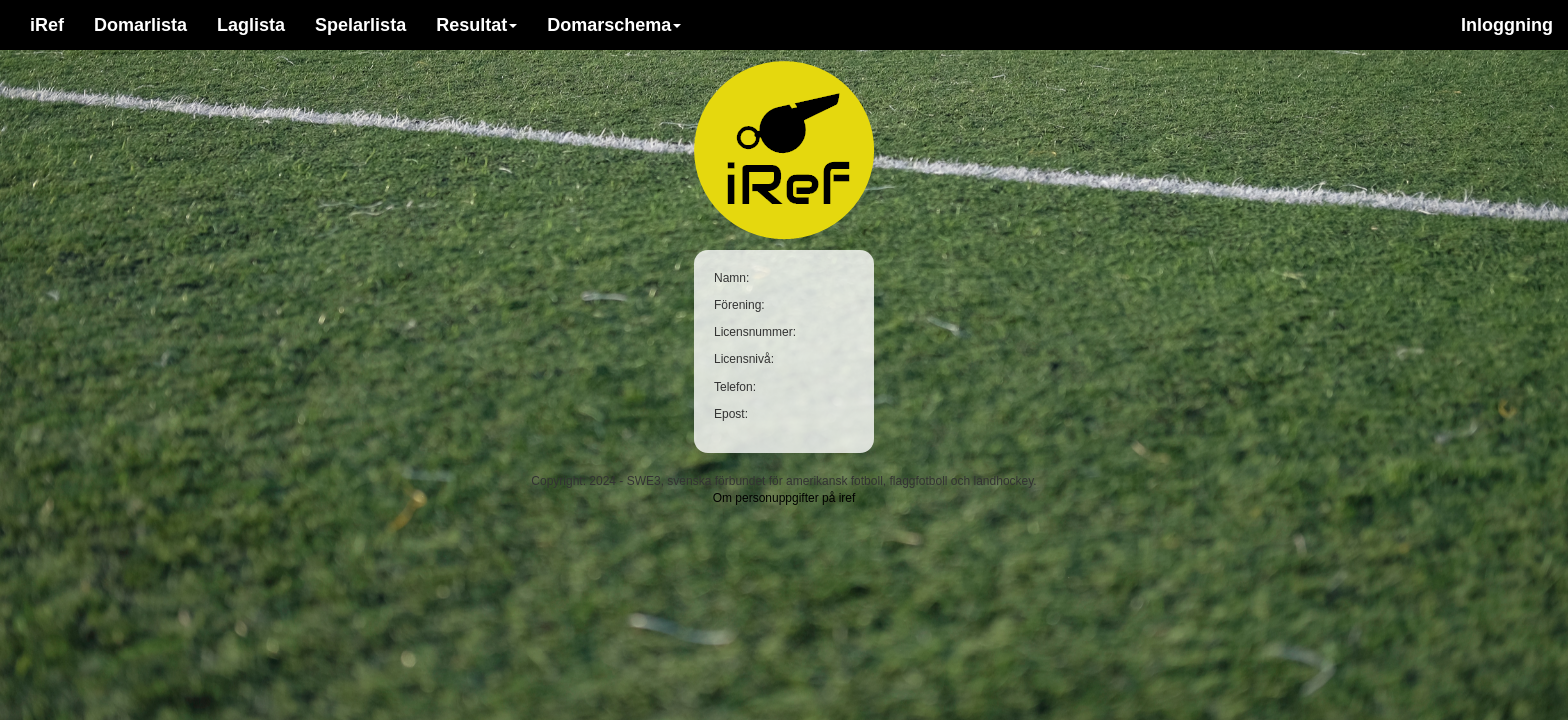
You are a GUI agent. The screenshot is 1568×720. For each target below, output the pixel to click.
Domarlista (140, 25)
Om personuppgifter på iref (784, 498)
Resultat (476, 25)
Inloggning (1507, 25)
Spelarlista (360, 25)
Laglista (251, 25)
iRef (47, 25)
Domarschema (614, 25)
